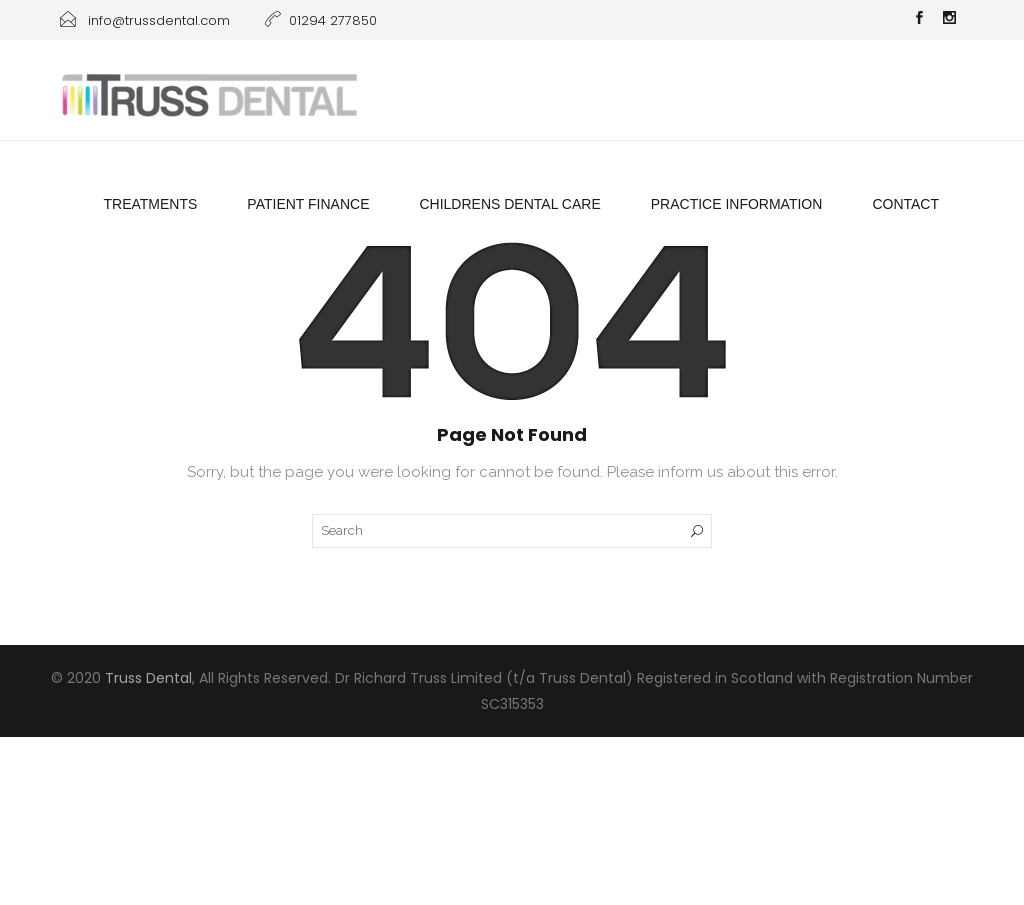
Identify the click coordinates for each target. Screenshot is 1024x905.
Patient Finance (308, 204)
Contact (905, 204)
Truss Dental (148, 678)
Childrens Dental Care (509, 204)
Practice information (737, 204)
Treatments (150, 204)
